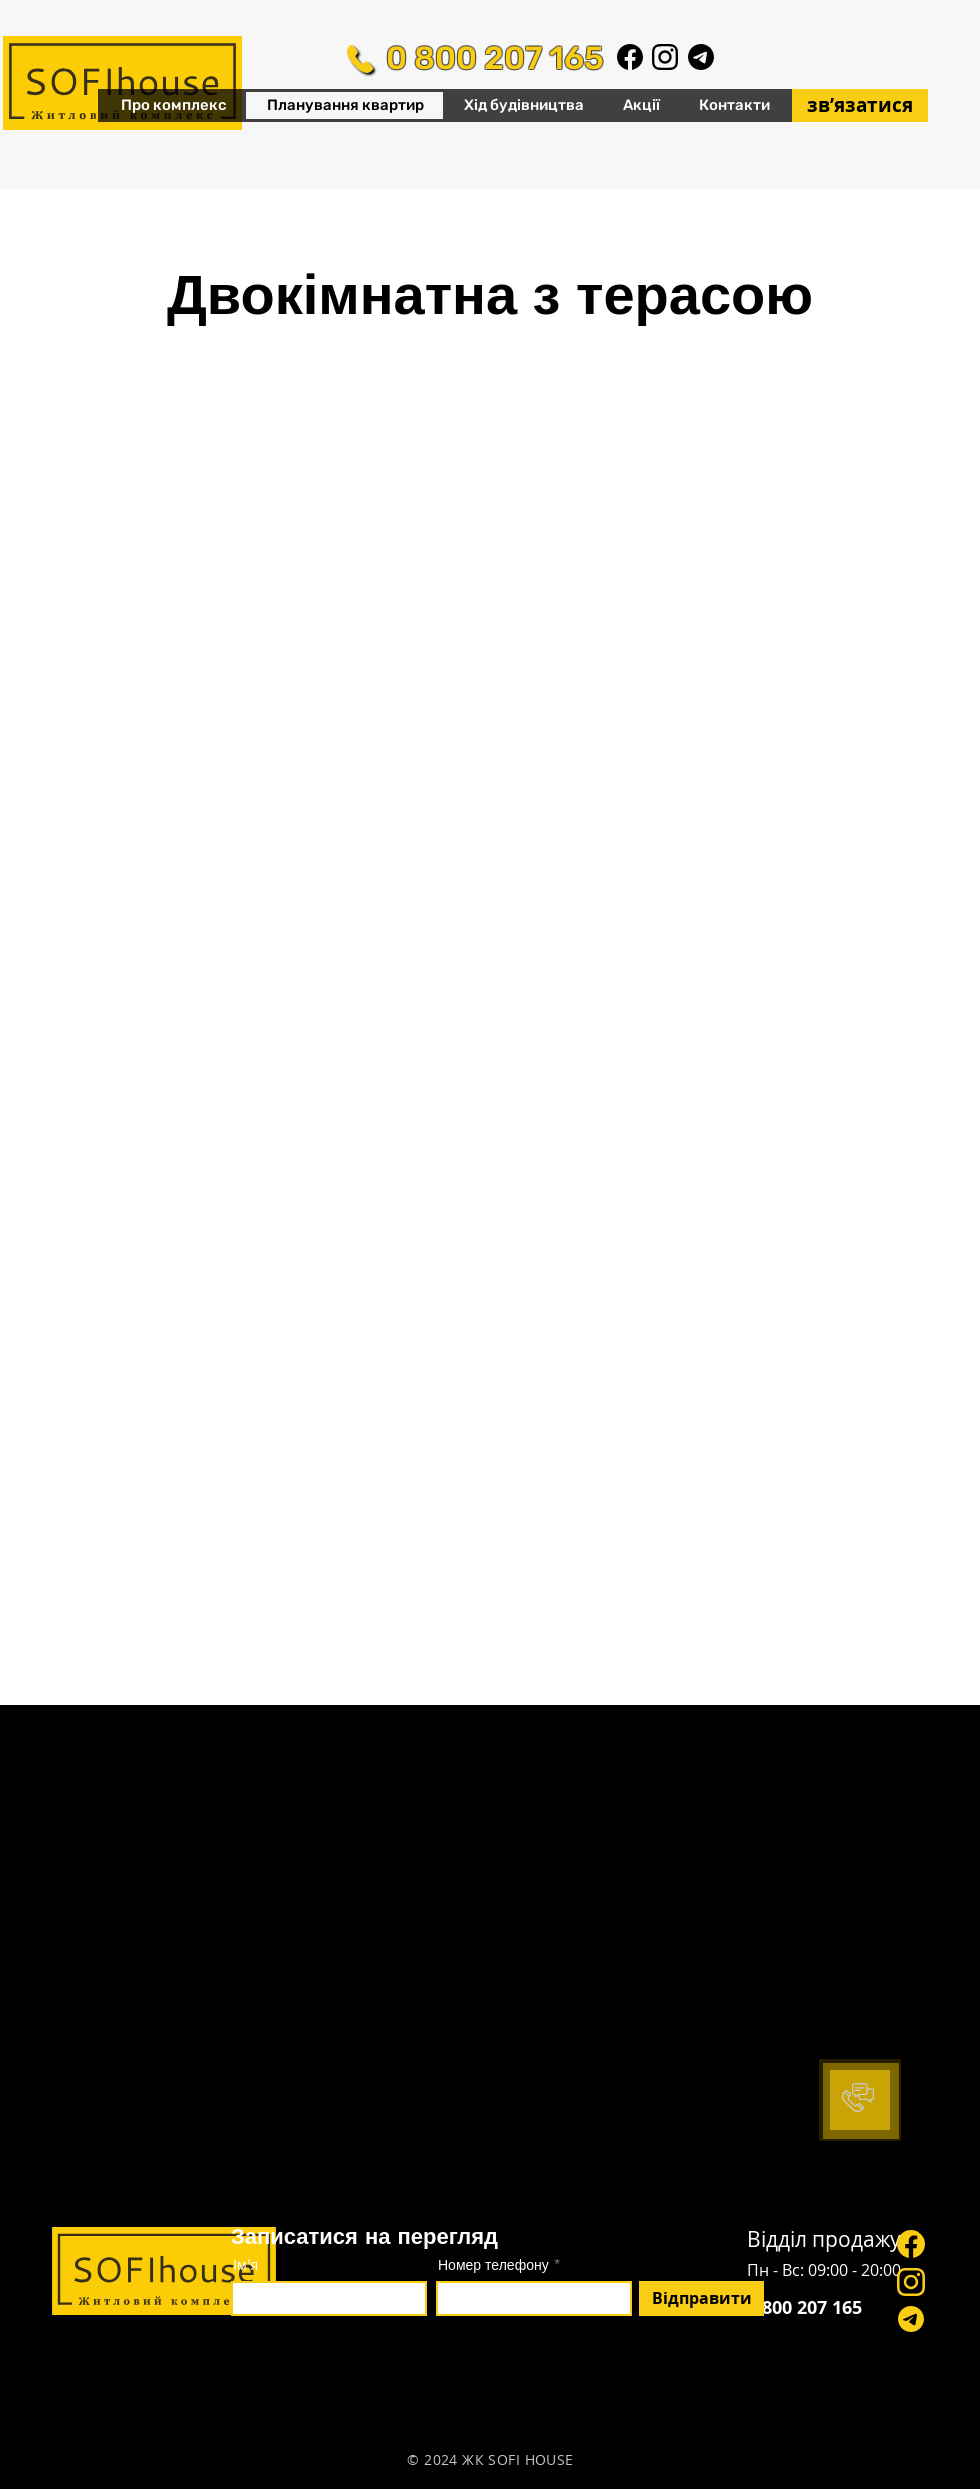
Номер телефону (493, 2265)
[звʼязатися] (860, 105)
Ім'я (245, 2265)
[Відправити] (701, 2298)
